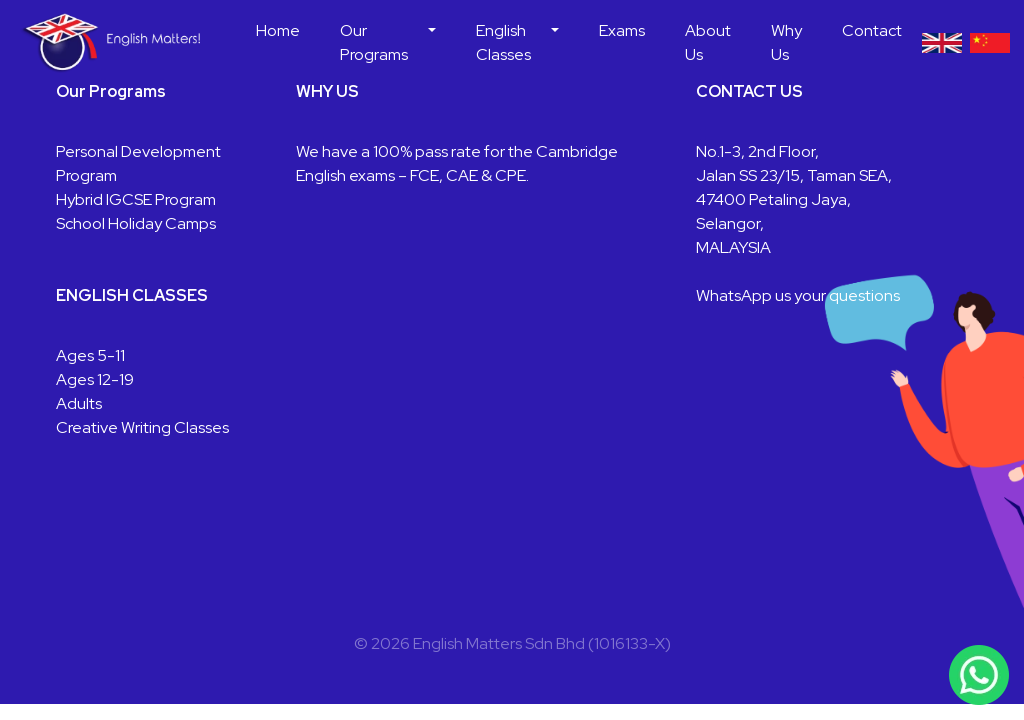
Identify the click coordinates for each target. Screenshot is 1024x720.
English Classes (503, 42)
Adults (79, 403)
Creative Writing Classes (142, 427)
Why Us (786, 42)
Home (278, 30)
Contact (872, 30)
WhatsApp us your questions (798, 295)
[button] (432, 43)
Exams (622, 30)
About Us (708, 42)
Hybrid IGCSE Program (136, 199)
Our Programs (374, 42)
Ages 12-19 (95, 379)
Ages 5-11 (90, 355)
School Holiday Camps (136, 223)
